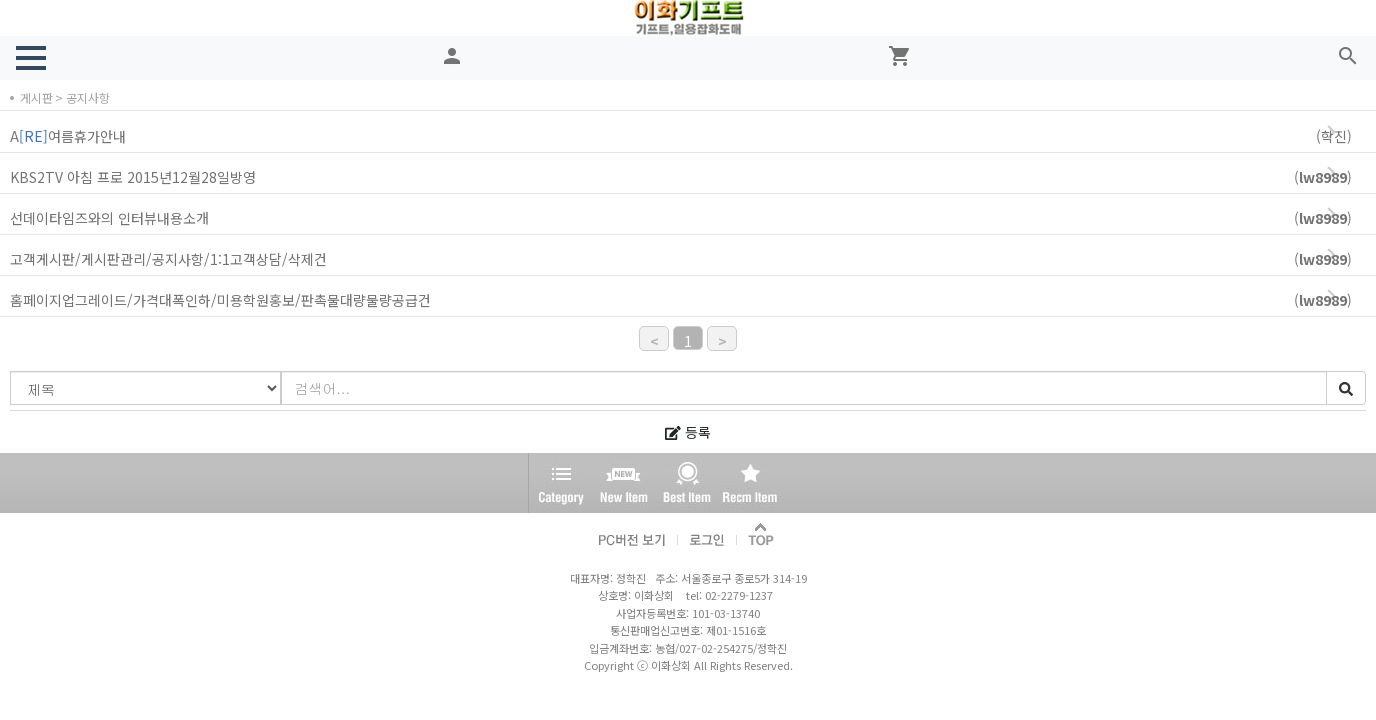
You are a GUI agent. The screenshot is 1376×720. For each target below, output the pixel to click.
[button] (31, 58)
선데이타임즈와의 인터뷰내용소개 (691, 218)
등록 (688, 432)
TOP (762, 535)
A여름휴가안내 (691, 136)
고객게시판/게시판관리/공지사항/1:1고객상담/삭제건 (691, 259)
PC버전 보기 (633, 535)
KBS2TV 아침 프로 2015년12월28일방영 (691, 177)
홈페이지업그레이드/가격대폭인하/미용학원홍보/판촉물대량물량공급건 (691, 300)
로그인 (707, 535)
